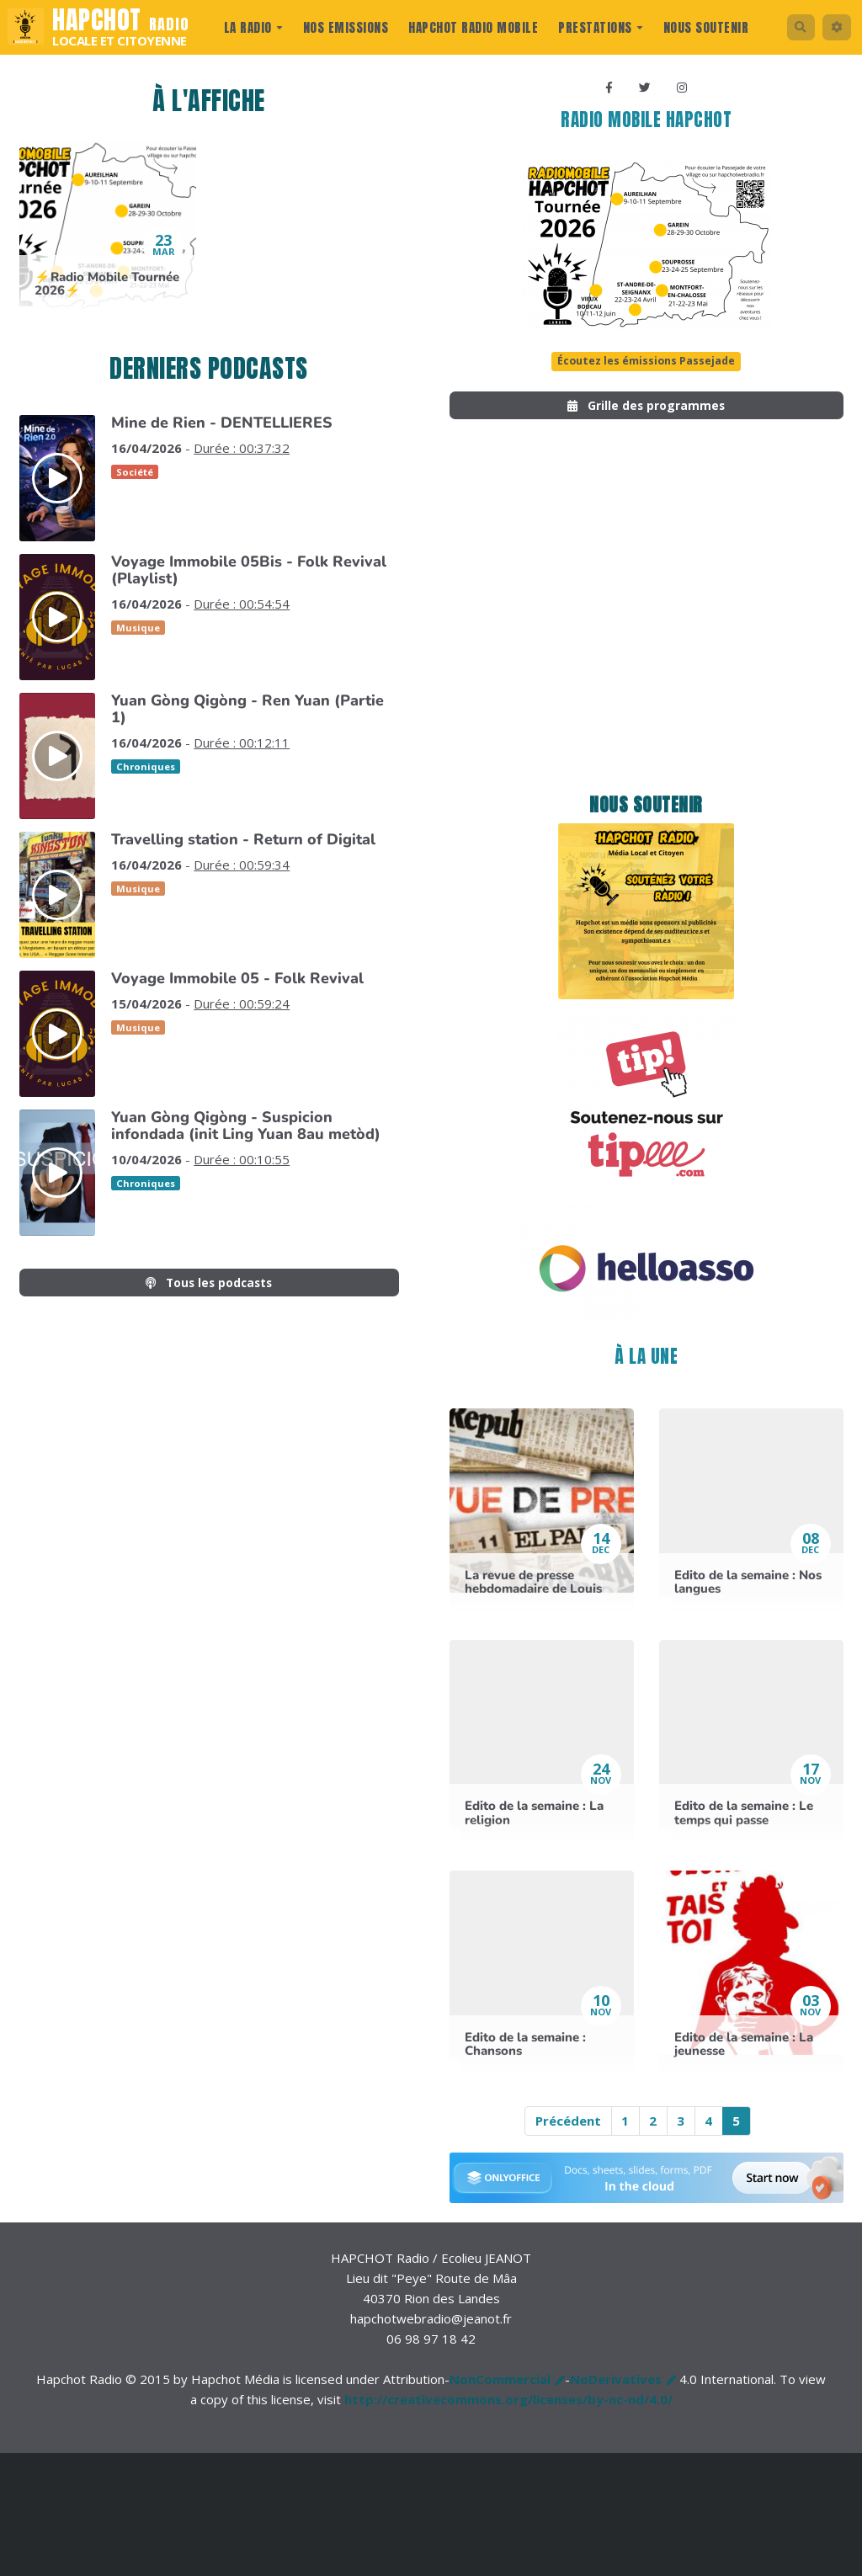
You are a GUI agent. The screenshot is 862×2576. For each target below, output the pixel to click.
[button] (835, 27)
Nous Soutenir (703, 27)
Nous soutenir (646, 811)
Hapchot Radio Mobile (470, 27)
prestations (598, 27)
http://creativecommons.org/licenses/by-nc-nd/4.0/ (508, 2406)
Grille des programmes (646, 410)
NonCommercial (500, 2385)
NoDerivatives (616, 2385)
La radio (250, 27)
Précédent (568, 2127)
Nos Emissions (343, 27)
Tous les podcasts (209, 1283)
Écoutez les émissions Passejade (646, 364)
